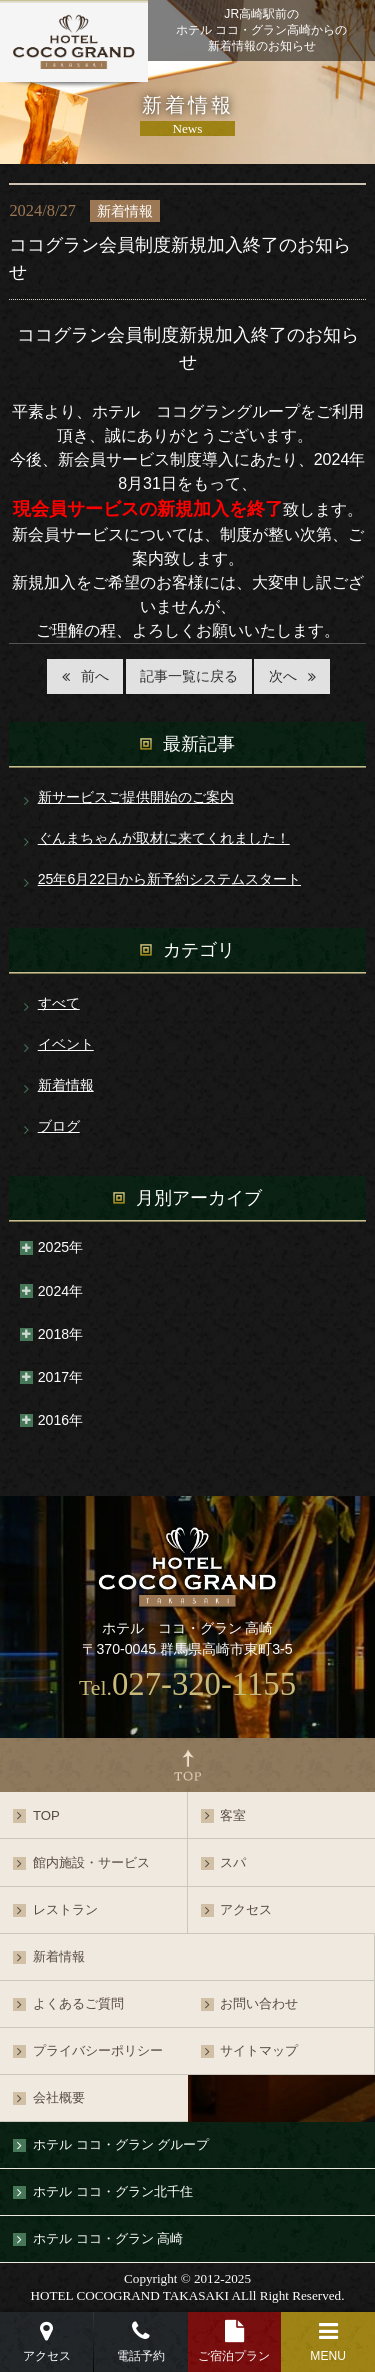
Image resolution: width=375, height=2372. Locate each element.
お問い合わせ (259, 2003)
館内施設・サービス (91, 1862)
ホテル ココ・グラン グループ (121, 2144)
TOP (46, 1815)
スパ (233, 1862)
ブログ (59, 1126)
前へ (95, 676)
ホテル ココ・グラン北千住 (113, 2191)
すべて (59, 1003)
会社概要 (59, 2097)
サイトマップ (259, 2050)
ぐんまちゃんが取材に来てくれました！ (164, 838)
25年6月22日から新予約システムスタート (169, 879)
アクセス (246, 1909)
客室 (233, 1815)
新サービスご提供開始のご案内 (136, 797)
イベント (66, 1044)
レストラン (65, 1909)
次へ (283, 676)
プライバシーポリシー (98, 2050)
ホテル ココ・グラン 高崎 (108, 2238)
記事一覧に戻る (189, 676)
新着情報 (66, 1085)
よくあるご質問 (78, 2003)
